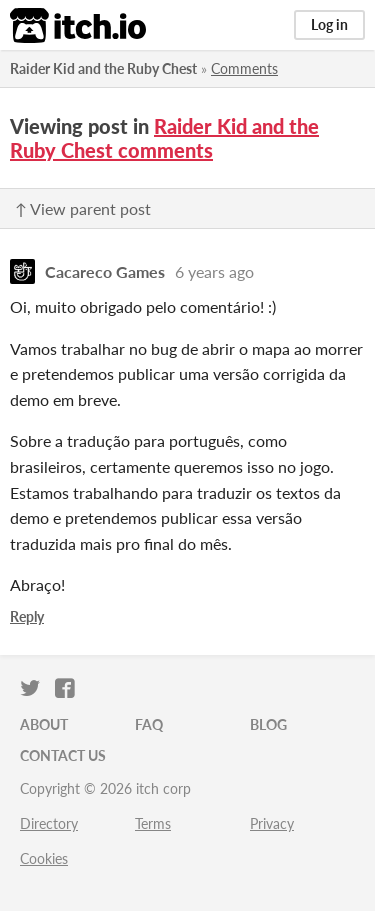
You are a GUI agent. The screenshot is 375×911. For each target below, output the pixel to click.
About (44, 724)
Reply (27, 616)
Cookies (44, 858)
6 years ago (214, 271)
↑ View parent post (83, 208)
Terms (153, 823)
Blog (268, 724)
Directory (49, 823)
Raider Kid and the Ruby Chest (103, 68)
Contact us (63, 755)
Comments (244, 68)
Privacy (272, 823)
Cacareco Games (105, 271)
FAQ (149, 724)
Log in (329, 24)
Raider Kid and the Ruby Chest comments (164, 138)
